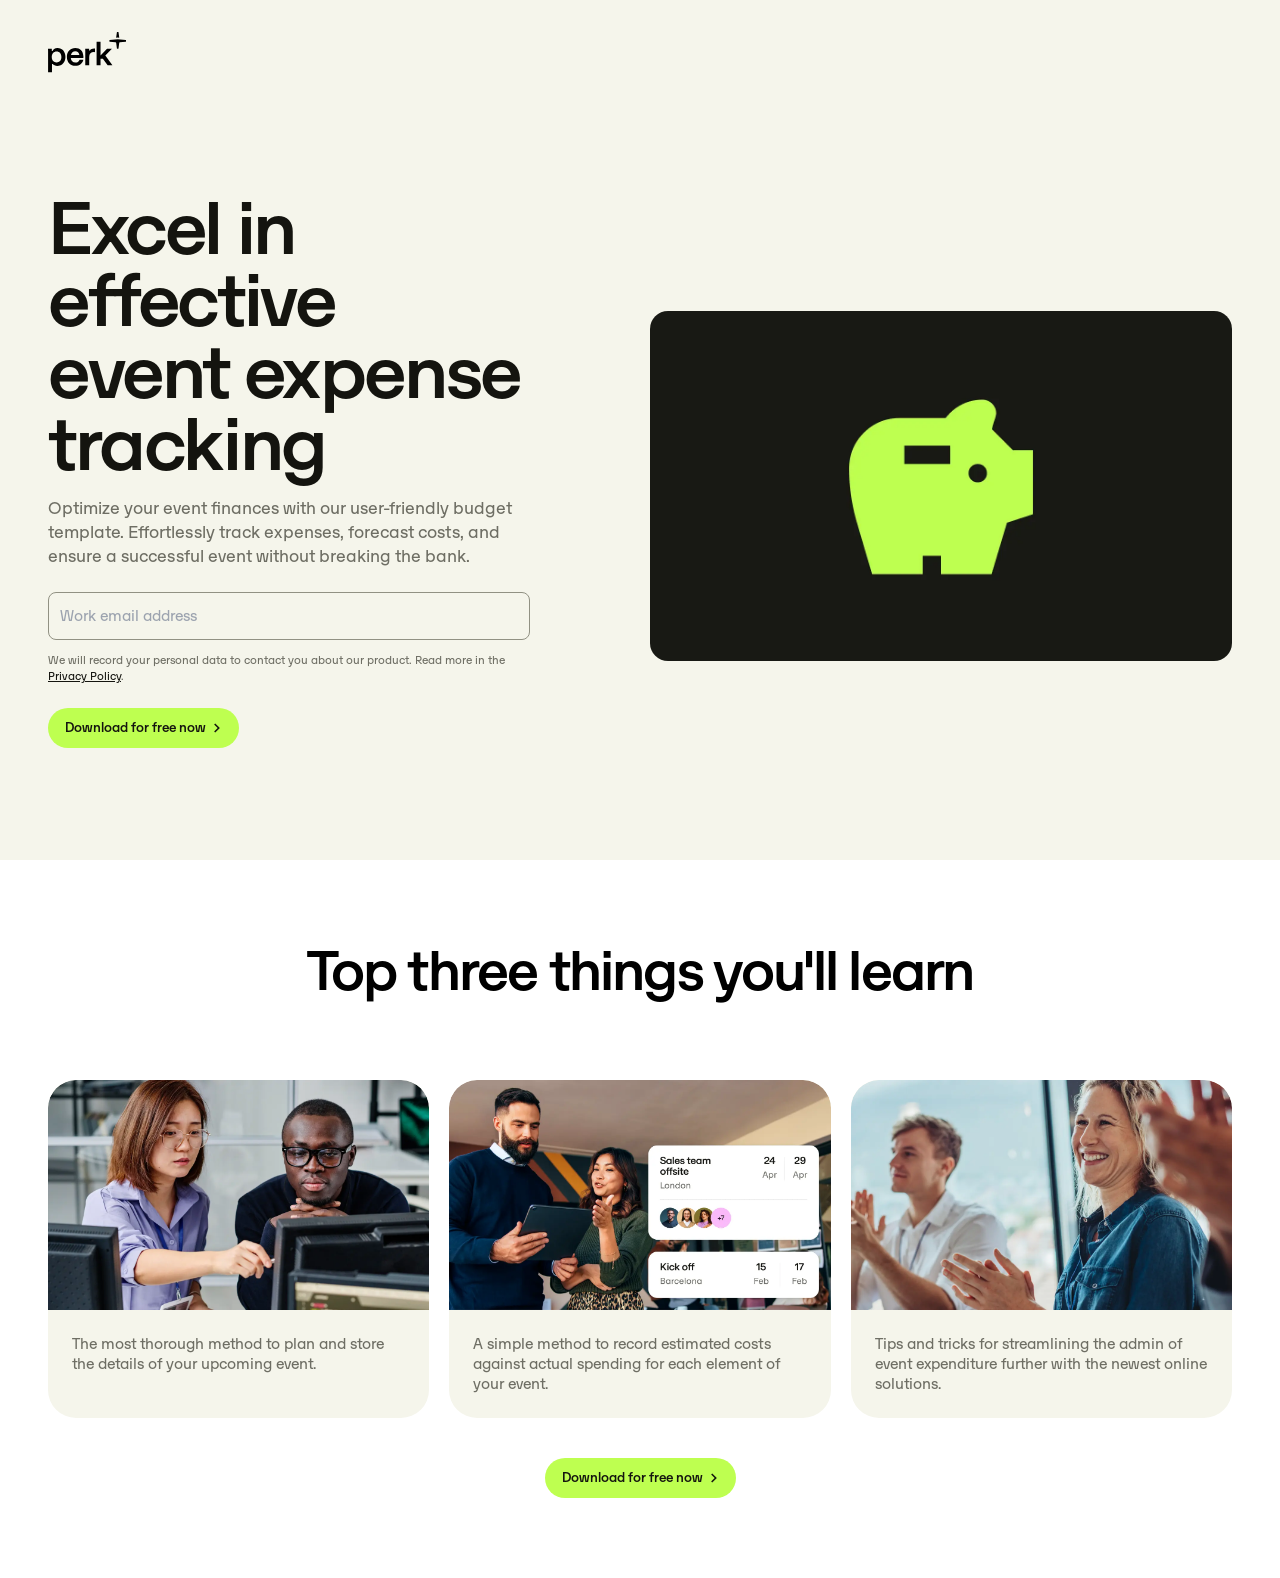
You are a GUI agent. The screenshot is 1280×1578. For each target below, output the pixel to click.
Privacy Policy (84, 676)
